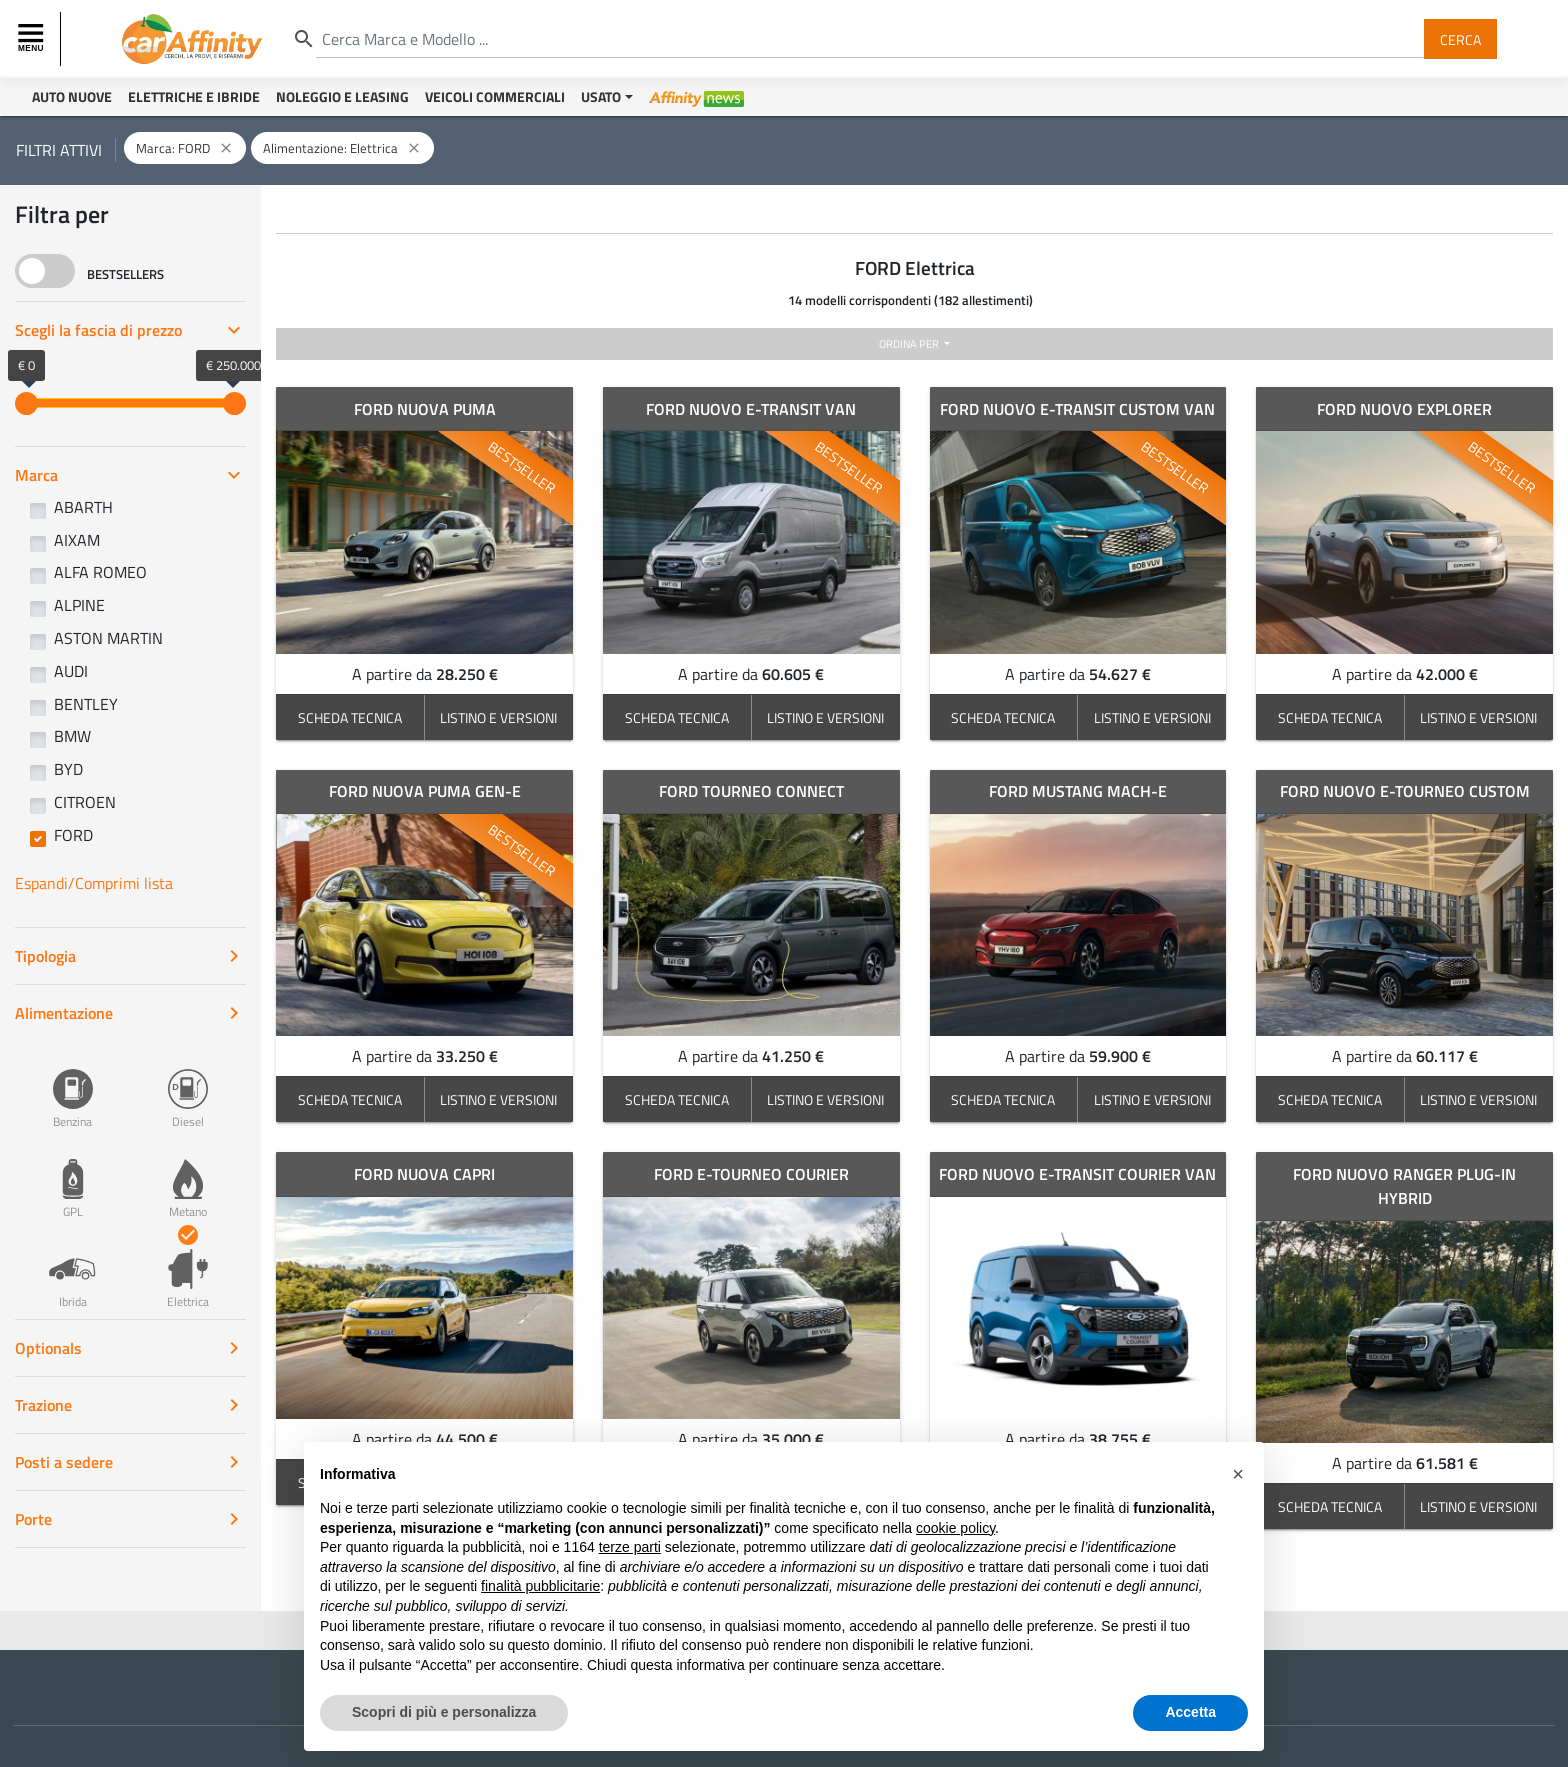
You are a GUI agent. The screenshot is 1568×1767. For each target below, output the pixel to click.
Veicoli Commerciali (495, 96)
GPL (73, 1178)
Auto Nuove (72, 96)
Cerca (1460, 38)
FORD (73, 835)
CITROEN (85, 802)
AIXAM (77, 540)
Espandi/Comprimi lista (94, 883)
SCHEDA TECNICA (350, 717)
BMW (72, 736)
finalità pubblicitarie (540, 1586)
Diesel (188, 1088)
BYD (68, 769)
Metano (188, 1178)
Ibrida (73, 1268)
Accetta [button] (1190, 1712)
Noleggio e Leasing (342, 96)
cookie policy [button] (955, 1528)
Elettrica (188, 1268)
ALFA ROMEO (100, 572)
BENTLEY (86, 704)
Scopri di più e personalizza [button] (444, 1712)
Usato (601, 96)
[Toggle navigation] (33, 39)
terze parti (630, 1547)
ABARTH (83, 507)
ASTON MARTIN (108, 638)
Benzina (73, 1088)
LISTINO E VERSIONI (498, 717)
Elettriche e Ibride (194, 96)
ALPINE (79, 605)
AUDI (71, 671)
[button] (1238, 1474)
